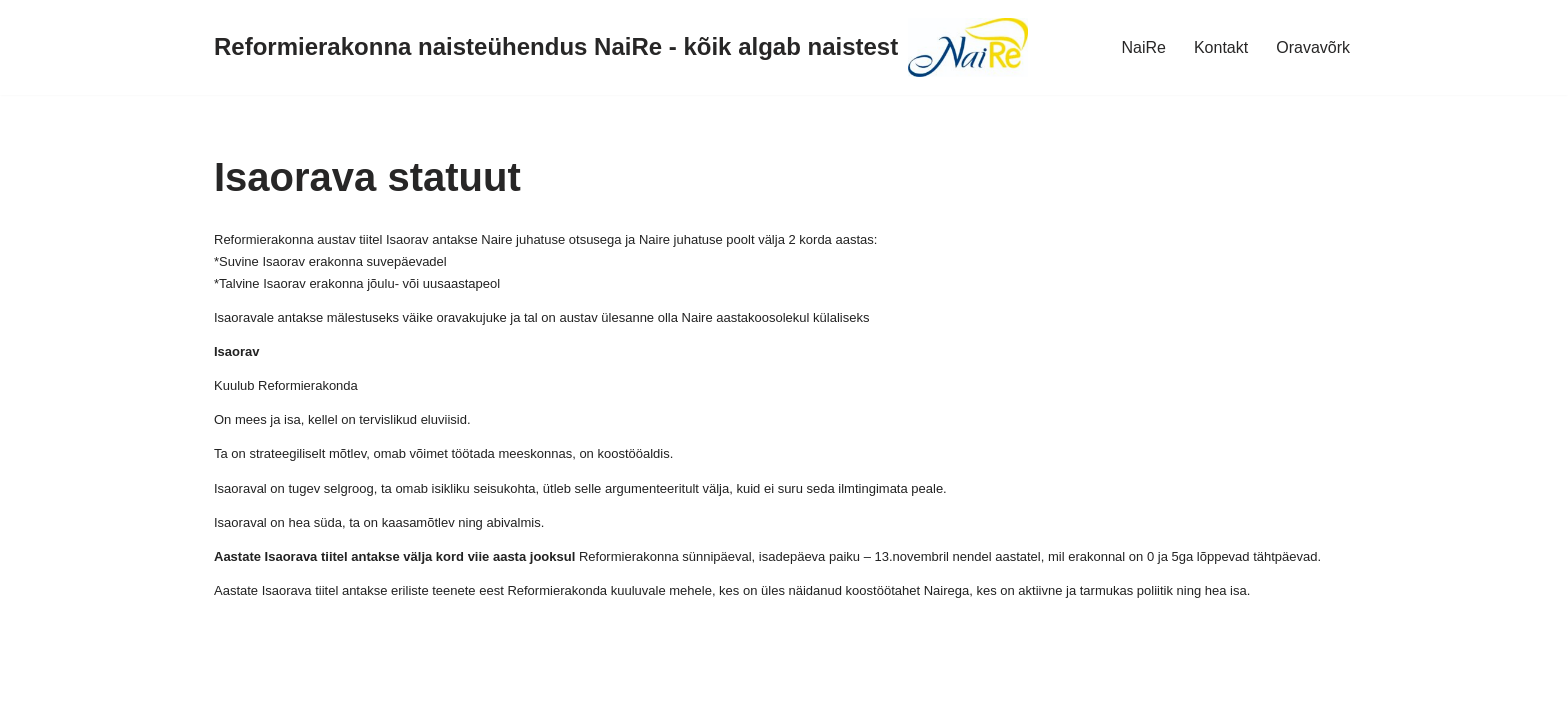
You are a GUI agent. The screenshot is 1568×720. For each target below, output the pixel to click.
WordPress (193, 694)
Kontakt (1221, 47)
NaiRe (1143, 47)
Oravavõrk (1313, 47)
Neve (33, 694)
